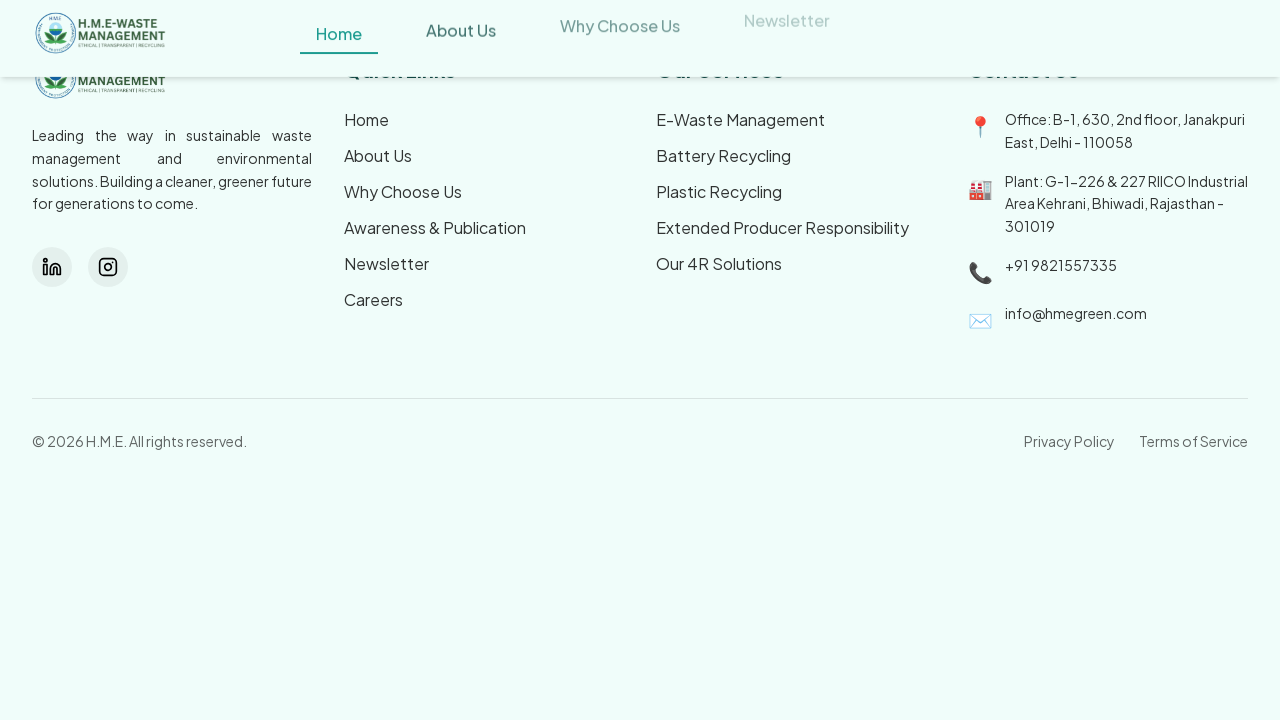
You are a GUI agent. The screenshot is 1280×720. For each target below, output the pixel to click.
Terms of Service (1193, 441)
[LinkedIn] (52, 267)
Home (366, 119)
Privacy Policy (1069, 441)
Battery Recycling (723, 155)
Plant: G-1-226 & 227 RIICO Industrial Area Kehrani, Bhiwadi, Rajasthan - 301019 (1126, 204)
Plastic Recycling (719, 191)
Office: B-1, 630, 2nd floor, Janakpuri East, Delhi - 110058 (1125, 130)
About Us (378, 155)
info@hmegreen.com (1076, 313)
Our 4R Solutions (719, 263)
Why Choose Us (403, 191)
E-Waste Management (740, 119)
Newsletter (386, 263)
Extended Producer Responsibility (782, 227)
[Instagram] (108, 267)
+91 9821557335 (1061, 265)
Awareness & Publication (435, 227)
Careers (373, 299)
